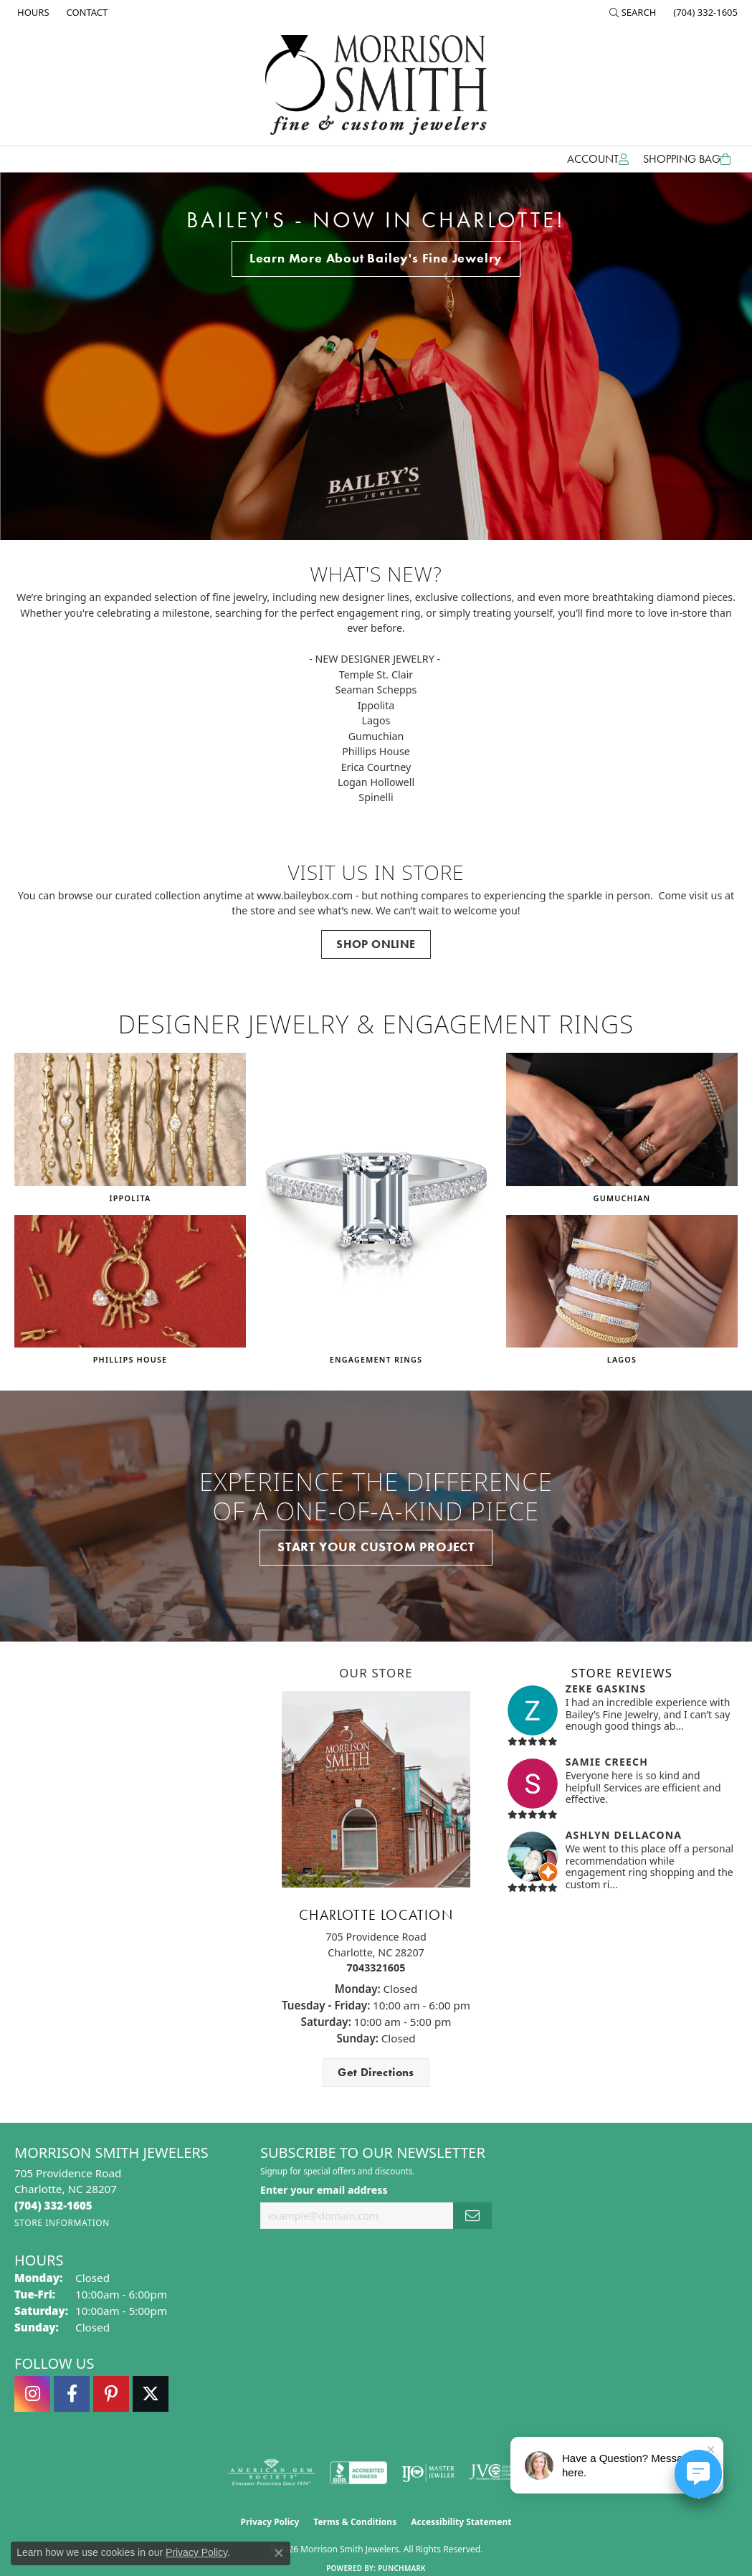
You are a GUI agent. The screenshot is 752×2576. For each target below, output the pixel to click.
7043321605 (376, 1967)
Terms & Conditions (354, 2522)
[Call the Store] (53, 2205)
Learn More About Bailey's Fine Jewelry (376, 258)
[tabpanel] (376, 356)
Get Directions (376, 2072)
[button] (633, 12)
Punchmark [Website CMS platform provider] (402, 2568)
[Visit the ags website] (271, 2473)
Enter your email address (324, 2190)
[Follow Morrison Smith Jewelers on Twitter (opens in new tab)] (150, 2394)
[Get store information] (62, 2223)
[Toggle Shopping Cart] (687, 159)
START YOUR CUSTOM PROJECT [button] (376, 1546)
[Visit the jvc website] (497, 2473)
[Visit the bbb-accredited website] (358, 2473)
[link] (31, 12)
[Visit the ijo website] (428, 2473)
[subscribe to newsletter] (472, 2215)
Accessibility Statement (461, 2522)
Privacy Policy (270, 2522)
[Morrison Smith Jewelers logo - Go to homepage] (376, 85)
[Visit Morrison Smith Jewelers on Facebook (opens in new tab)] (72, 2394)
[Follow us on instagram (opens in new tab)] (32, 2394)
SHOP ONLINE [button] (375, 944)
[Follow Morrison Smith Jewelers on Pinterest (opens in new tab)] (111, 2394)
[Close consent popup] (279, 2553)
